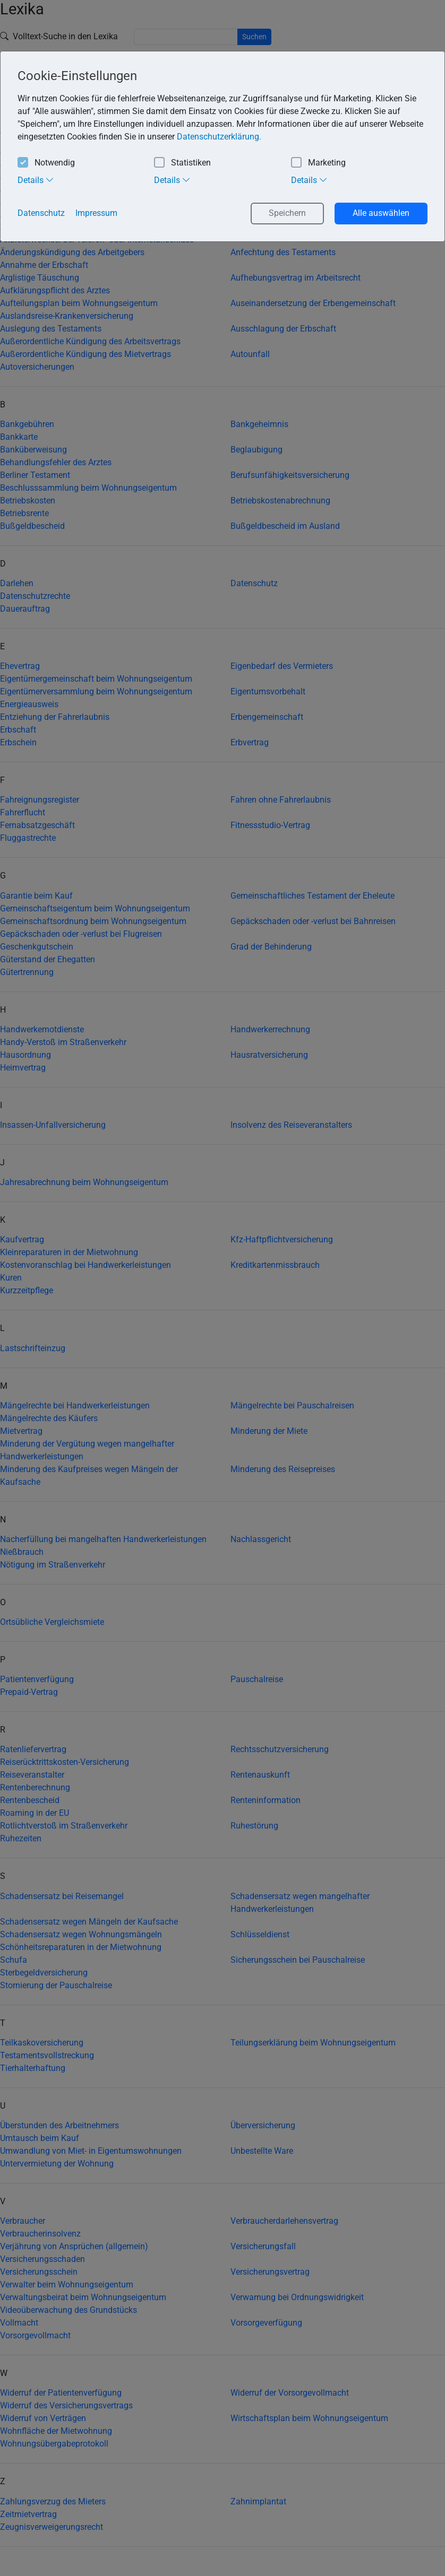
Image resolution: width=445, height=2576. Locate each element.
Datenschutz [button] (41, 213)
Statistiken (182, 163)
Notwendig (46, 163)
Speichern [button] (287, 213)
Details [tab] (36, 180)
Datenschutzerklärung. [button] (219, 137)
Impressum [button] (96, 213)
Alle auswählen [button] (381, 213)
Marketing (318, 163)
